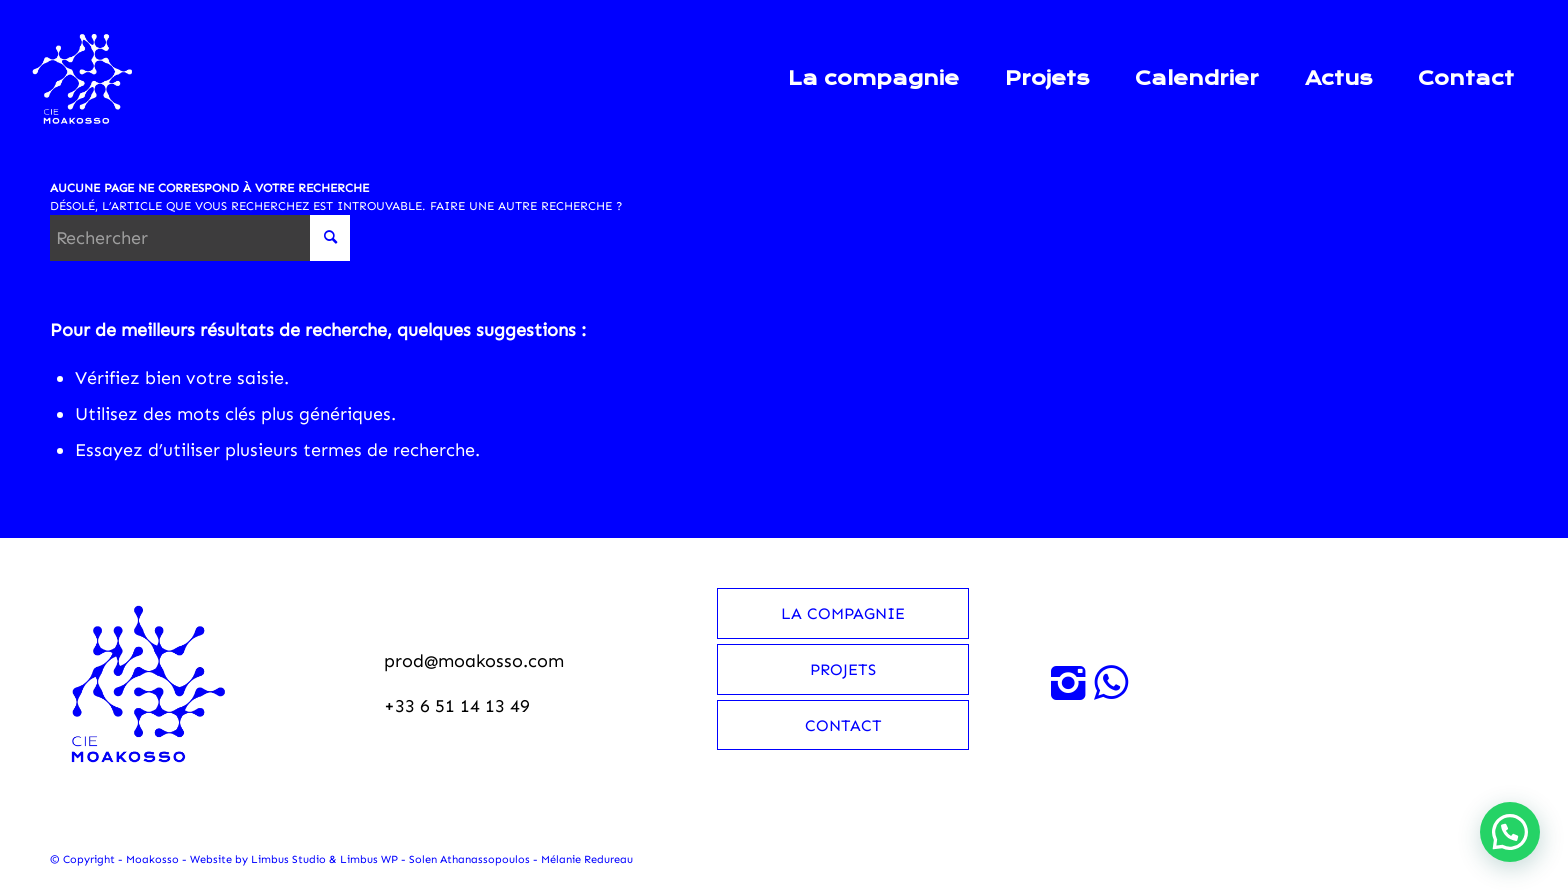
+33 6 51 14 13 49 (457, 706)
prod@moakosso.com (474, 661)
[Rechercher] (200, 238)
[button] (1510, 832)
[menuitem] (873, 79)
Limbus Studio (288, 859)
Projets (843, 669)
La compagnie (843, 613)
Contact (843, 725)
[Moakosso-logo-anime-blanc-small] (82, 79)
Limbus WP (369, 859)
